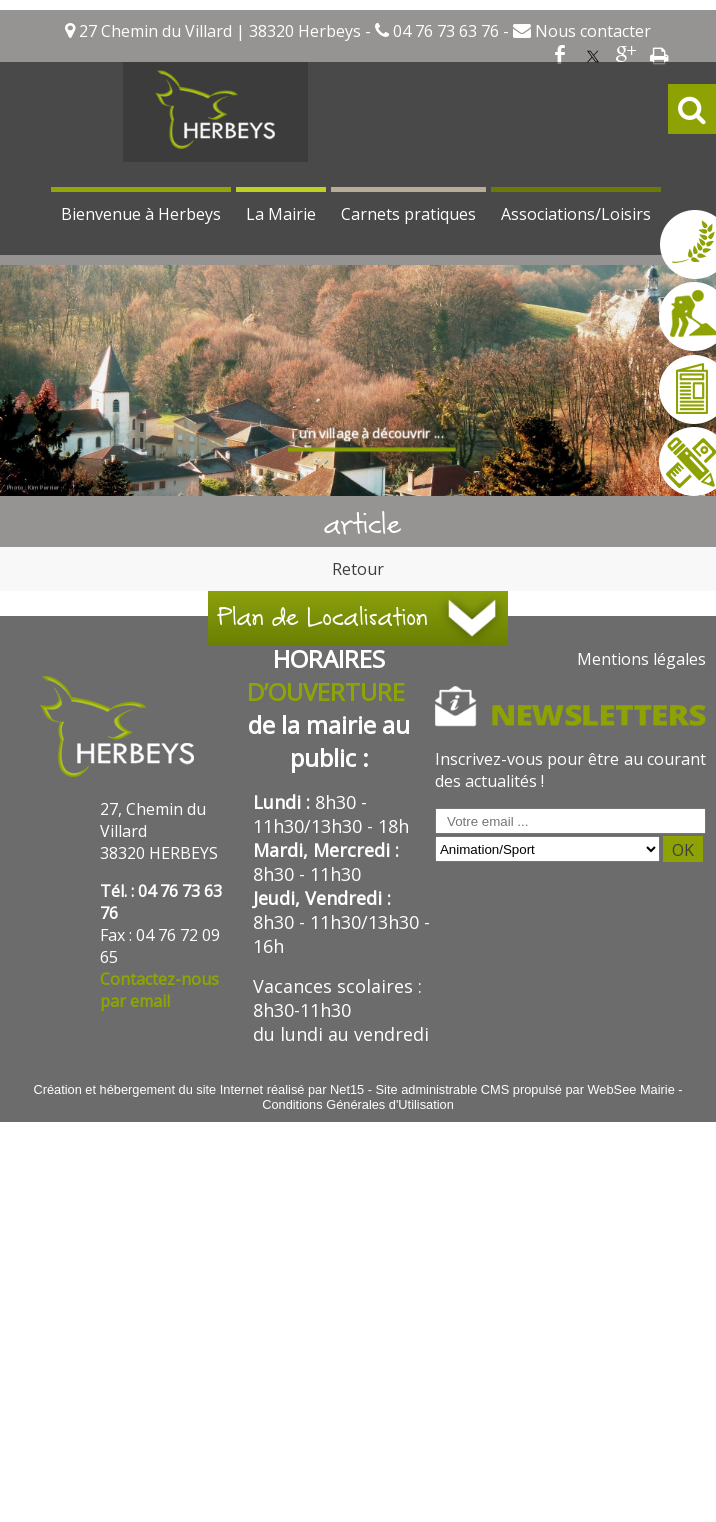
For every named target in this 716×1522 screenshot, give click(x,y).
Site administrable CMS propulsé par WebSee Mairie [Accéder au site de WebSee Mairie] (525, 1089)
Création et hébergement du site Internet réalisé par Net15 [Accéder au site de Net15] (198, 1089)
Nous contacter (591, 31)
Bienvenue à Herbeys (141, 214)
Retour (358, 569)
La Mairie (281, 214)
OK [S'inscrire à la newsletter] (683, 850)
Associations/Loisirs (576, 214)
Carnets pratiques (408, 214)
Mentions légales (641, 659)
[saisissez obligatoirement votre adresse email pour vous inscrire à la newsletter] (570, 821)
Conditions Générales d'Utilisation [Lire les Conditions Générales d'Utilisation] (358, 1104)
